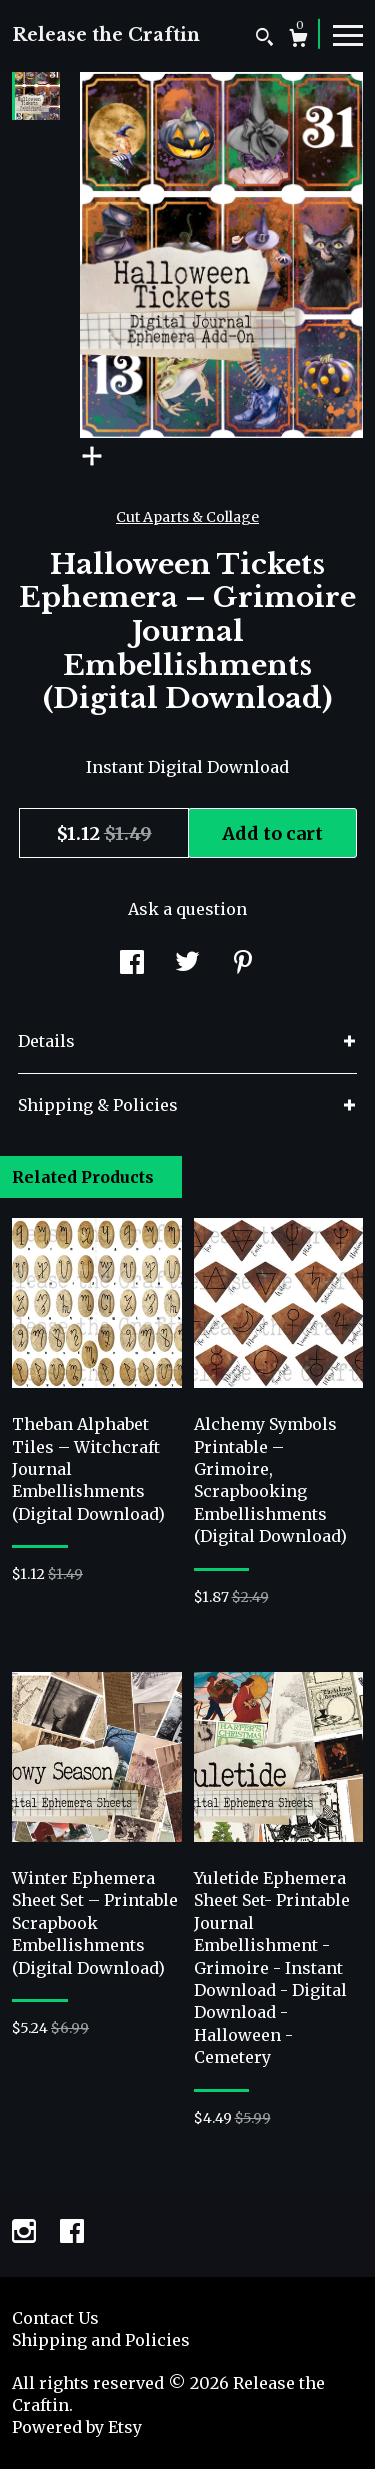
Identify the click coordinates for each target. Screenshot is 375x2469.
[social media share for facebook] (132, 964)
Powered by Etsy (77, 2427)
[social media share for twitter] (187, 964)
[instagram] (26, 2233)
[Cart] (298, 40)
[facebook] (72, 2233)
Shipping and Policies (101, 2340)
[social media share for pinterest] (243, 964)
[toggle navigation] (348, 34)
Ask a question (187, 909)
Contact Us (55, 2318)
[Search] (264, 39)
